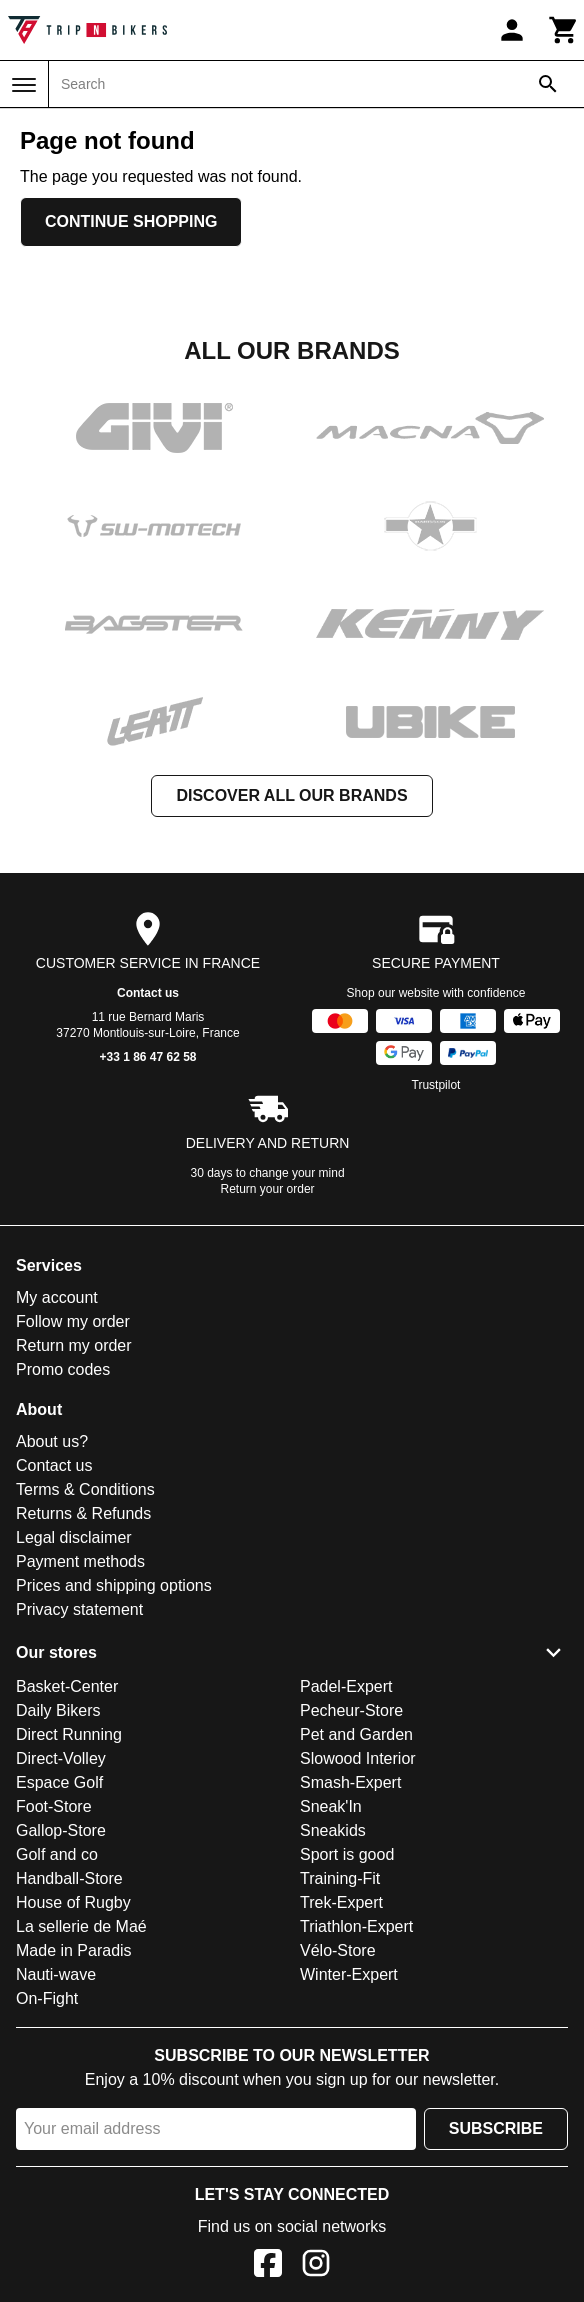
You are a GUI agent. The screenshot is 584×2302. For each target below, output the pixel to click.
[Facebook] (268, 2266)
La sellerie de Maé (81, 1926)
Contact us (148, 993)
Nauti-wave (56, 1974)
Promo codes (63, 1369)
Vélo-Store (338, 1950)
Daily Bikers (58, 1710)
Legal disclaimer (74, 1537)
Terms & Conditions (85, 1489)
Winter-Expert (349, 1974)
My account (57, 1297)
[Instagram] (316, 2266)
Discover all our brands (291, 795)
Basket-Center (67, 1686)
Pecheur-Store (351, 1710)
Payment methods (80, 1561)
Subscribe (496, 2128)
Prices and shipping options (114, 1585)
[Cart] (564, 30)
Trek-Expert (341, 1902)
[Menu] (24, 85)
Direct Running (69, 1734)
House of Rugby (73, 1902)
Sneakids (333, 1830)
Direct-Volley (61, 1758)
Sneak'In (331, 1806)
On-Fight (47, 1998)
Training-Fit (340, 1878)
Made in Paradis (74, 1950)
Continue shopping (131, 221)
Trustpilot (436, 1085)
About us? (52, 1441)
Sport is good (347, 1854)
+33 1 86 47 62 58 (147, 1057)
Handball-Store (69, 1878)
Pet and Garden (356, 1734)
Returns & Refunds (83, 1513)
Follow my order (73, 1321)
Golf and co (57, 1854)
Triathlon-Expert (356, 1926)
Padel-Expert (346, 1686)
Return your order (268, 1189)
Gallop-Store (61, 1830)
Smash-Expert (350, 1782)
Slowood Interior (358, 1758)
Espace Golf (59, 1782)
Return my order (74, 1345)
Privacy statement (79, 1609)
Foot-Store (54, 1806)
